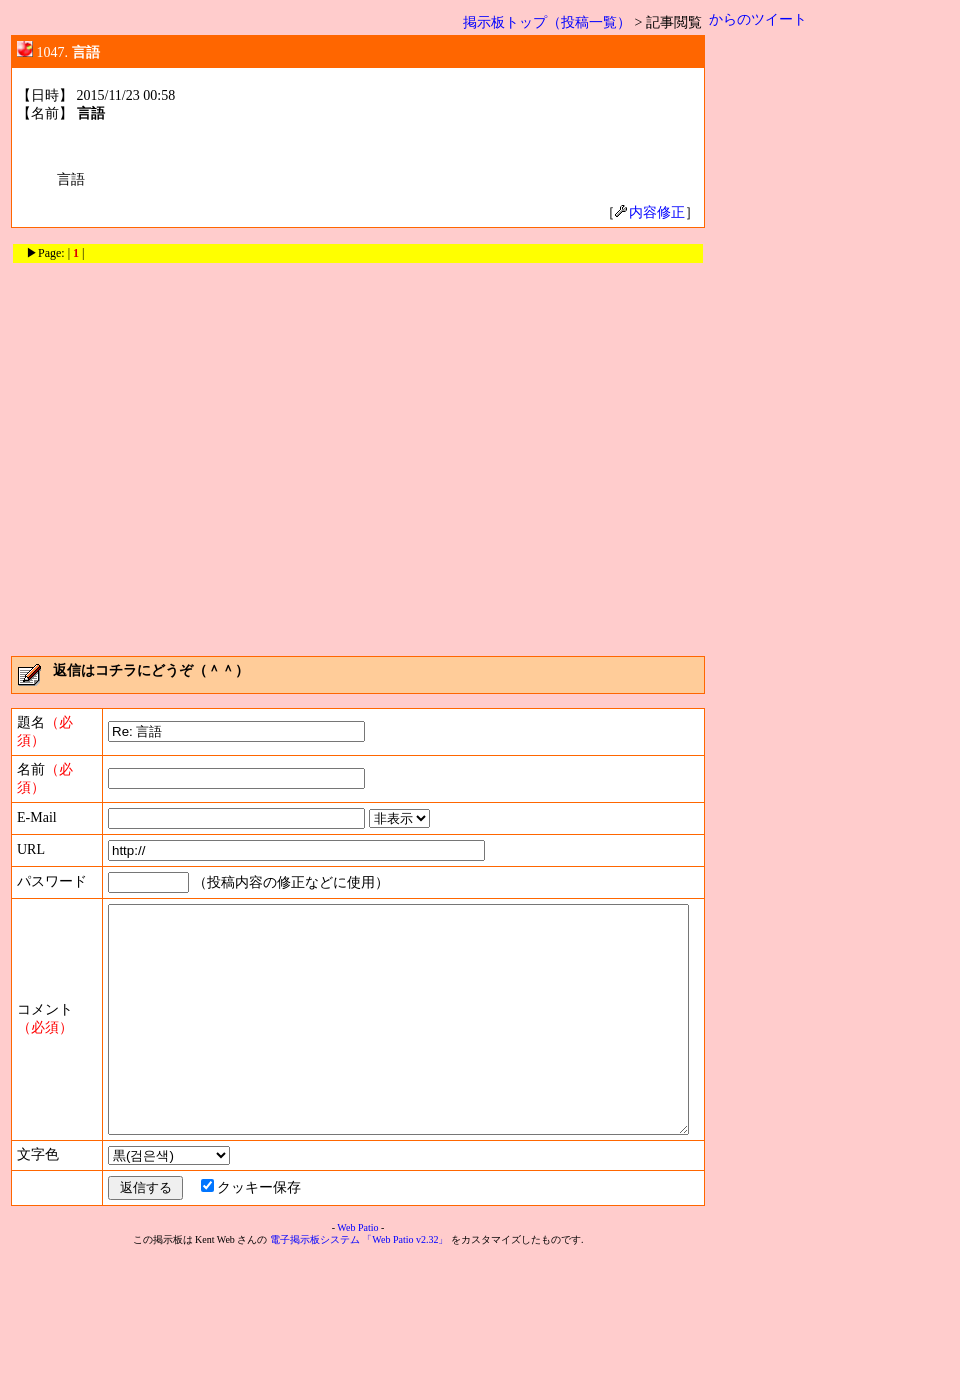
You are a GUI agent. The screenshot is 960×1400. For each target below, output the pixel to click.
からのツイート (766, 19)
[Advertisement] (187, 452)
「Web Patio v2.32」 (409, 1381)
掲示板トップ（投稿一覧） (555, 22)
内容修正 (658, 212)
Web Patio (361, 1369)
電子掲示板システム (319, 1381)
